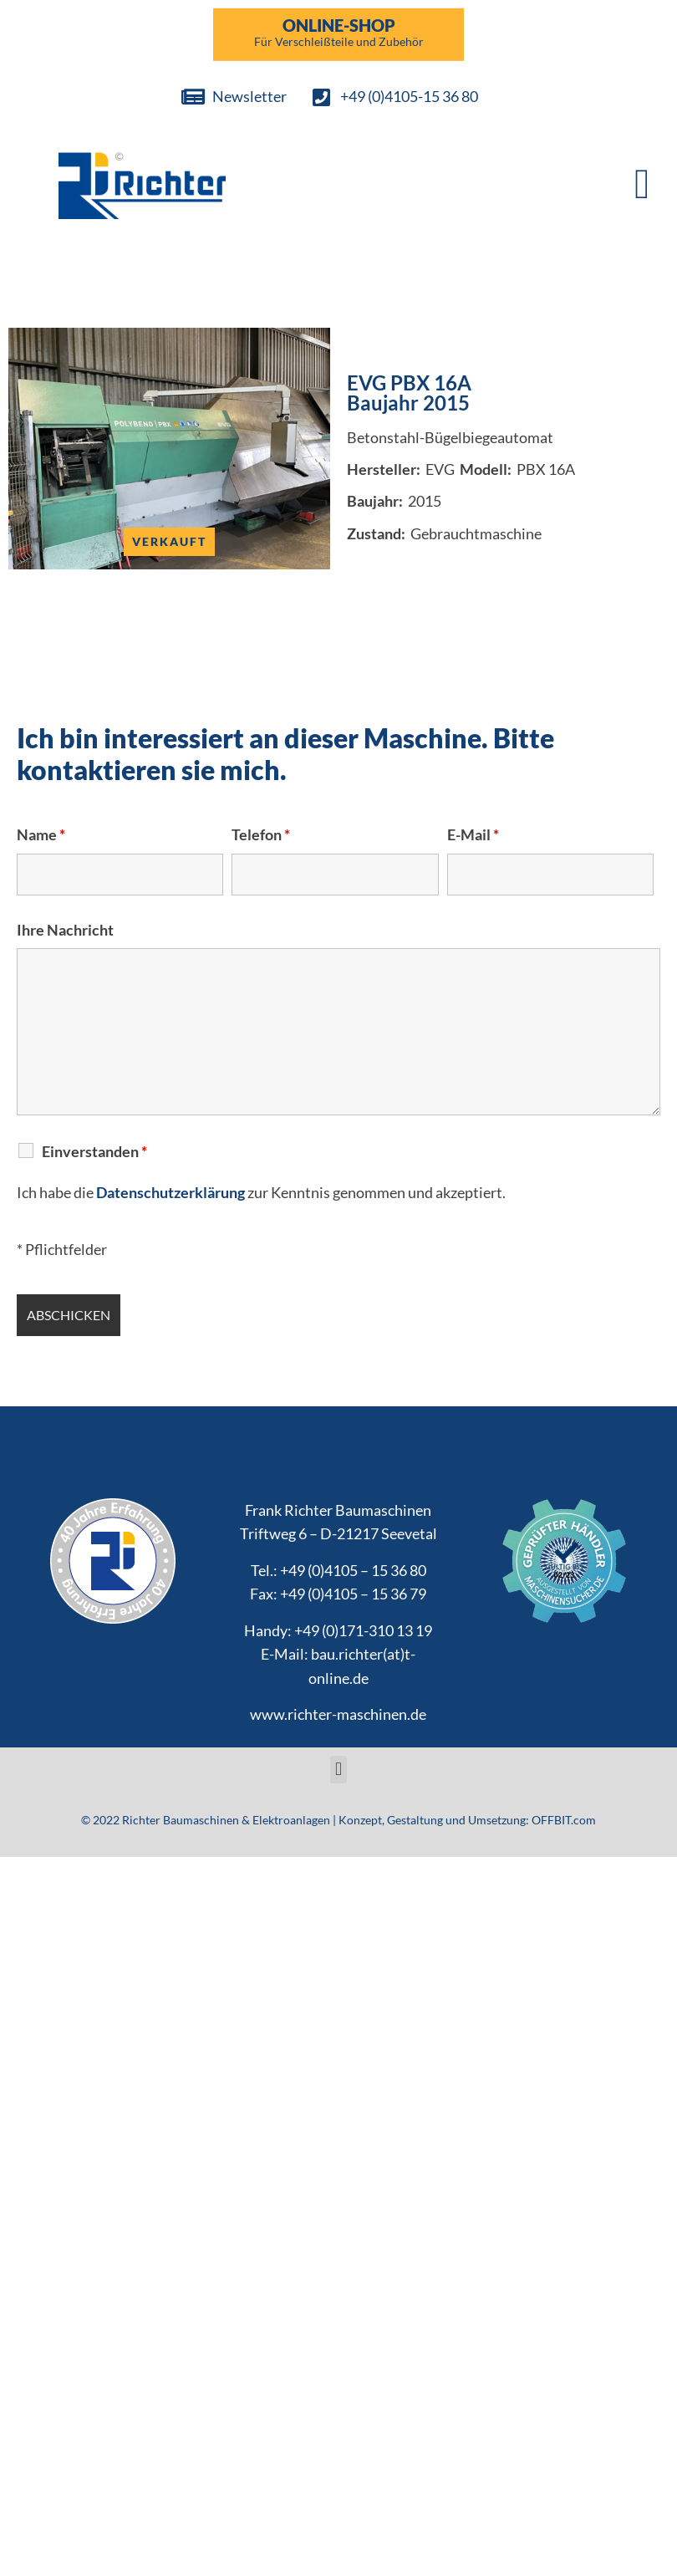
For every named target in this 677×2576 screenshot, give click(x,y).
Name (41, 834)
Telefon (261, 834)
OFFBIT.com (564, 1820)
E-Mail (473, 834)
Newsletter (249, 96)
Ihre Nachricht (65, 929)
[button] (642, 183)
